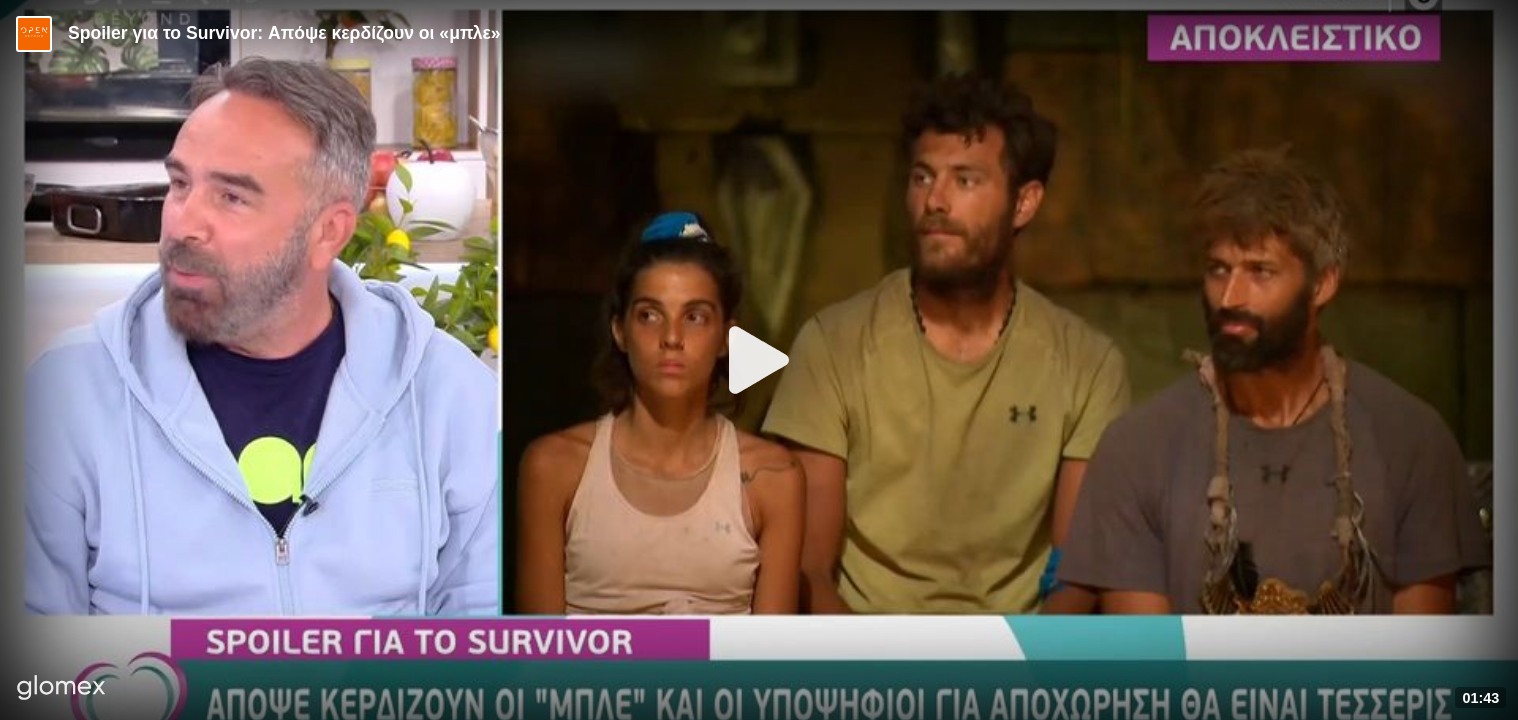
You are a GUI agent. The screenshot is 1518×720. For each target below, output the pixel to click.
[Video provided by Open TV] (34, 34)
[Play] (759, 360)
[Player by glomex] (61, 689)
